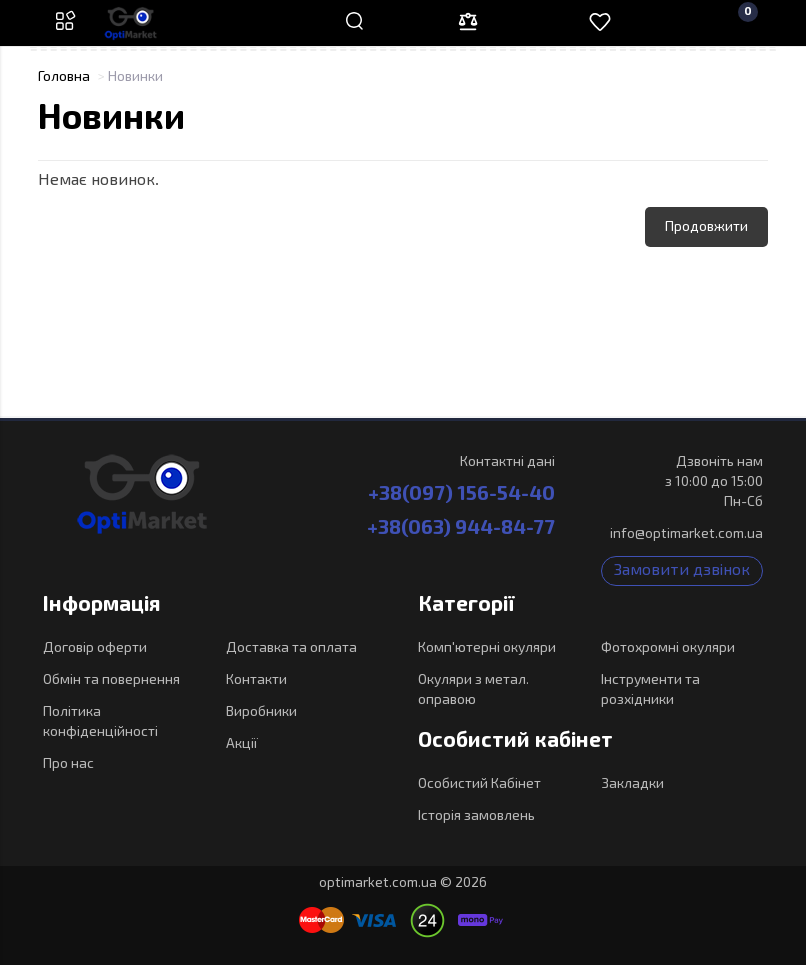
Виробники (261, 712)
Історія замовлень (476, 816)
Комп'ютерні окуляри (487, 648)
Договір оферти (95, 648)
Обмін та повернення (111, 680)
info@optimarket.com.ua (686, 534)
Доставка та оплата (291, 648)
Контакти (256, 680)
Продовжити (706, 227)
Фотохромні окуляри (668, 648)
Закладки (632, 784)
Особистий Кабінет (479, 784)
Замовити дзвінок (682, 571)
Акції (242, 744)
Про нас (68, 764)
